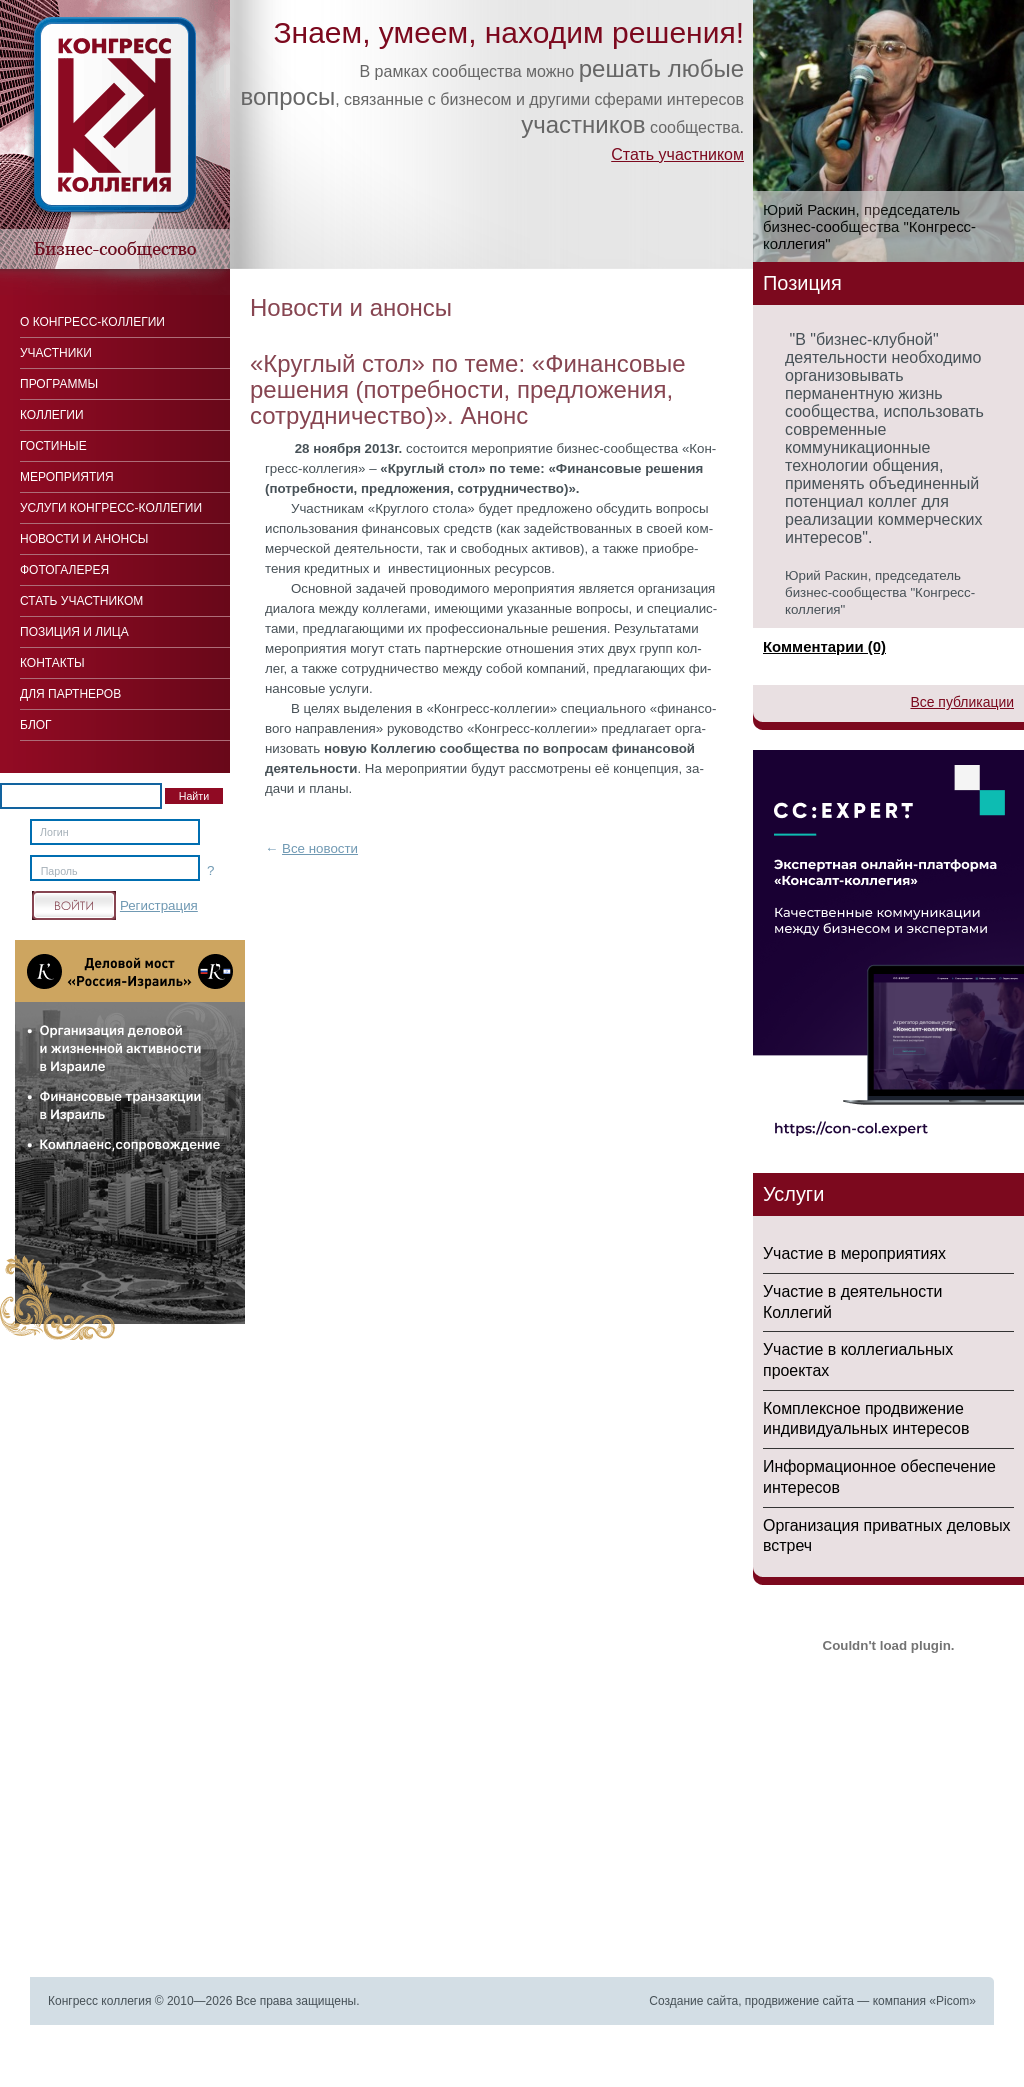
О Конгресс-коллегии (92, 322)
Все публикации (962, 702)
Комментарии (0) (824, 646)
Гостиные (53, 446)
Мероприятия (67, 477)
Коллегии (52, 415)
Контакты (52, 663)
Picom (952, 2001)
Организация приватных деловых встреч (887, 1536)
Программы (59, 384)
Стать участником (677, 154)
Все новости (320, 848)
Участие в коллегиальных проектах (858, 1360)
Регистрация (159, 905)
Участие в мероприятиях (854, 1253)
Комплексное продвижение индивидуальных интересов (866, 1419)
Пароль (59, 871)
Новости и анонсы (84, 539)
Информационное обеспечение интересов (879, 1477)
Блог (36, 725)
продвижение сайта (799, 2001)
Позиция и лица (74, 632)
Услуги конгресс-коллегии (111, 508)
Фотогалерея (64, 570)
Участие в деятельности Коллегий (852, 1302)
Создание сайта (693, 2001)
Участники (56, 353)
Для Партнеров (70, 694)
